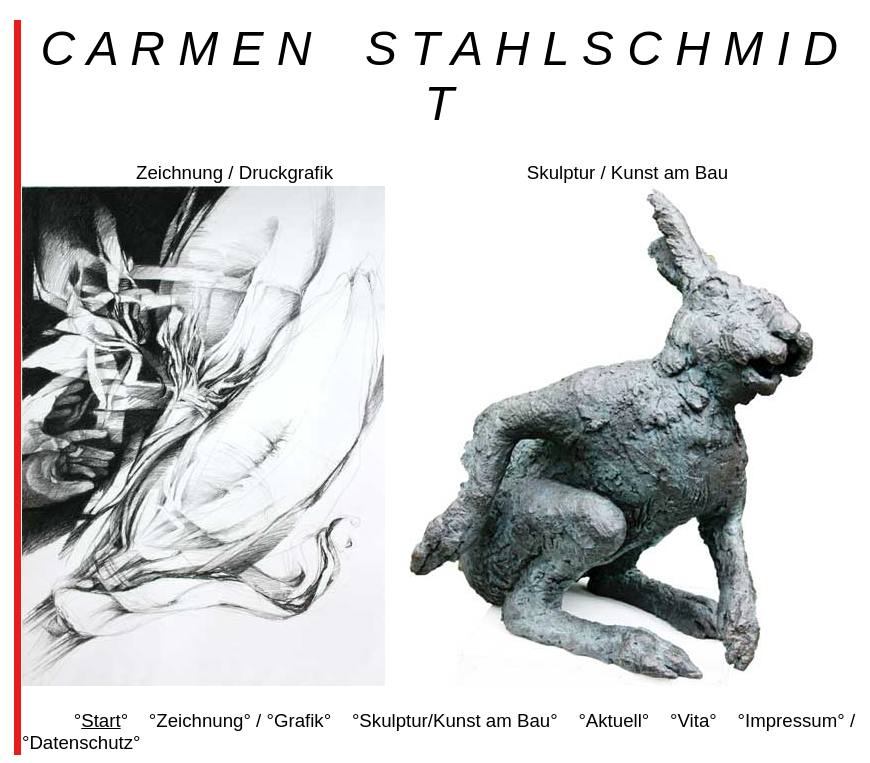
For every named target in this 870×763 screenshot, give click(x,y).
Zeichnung (199, 720)
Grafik (299, 720)
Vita (694, 720)
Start (100, 720)
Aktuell (614, 720)
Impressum (791, 720)
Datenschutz (81, 742)
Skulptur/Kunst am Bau (454, 720)
